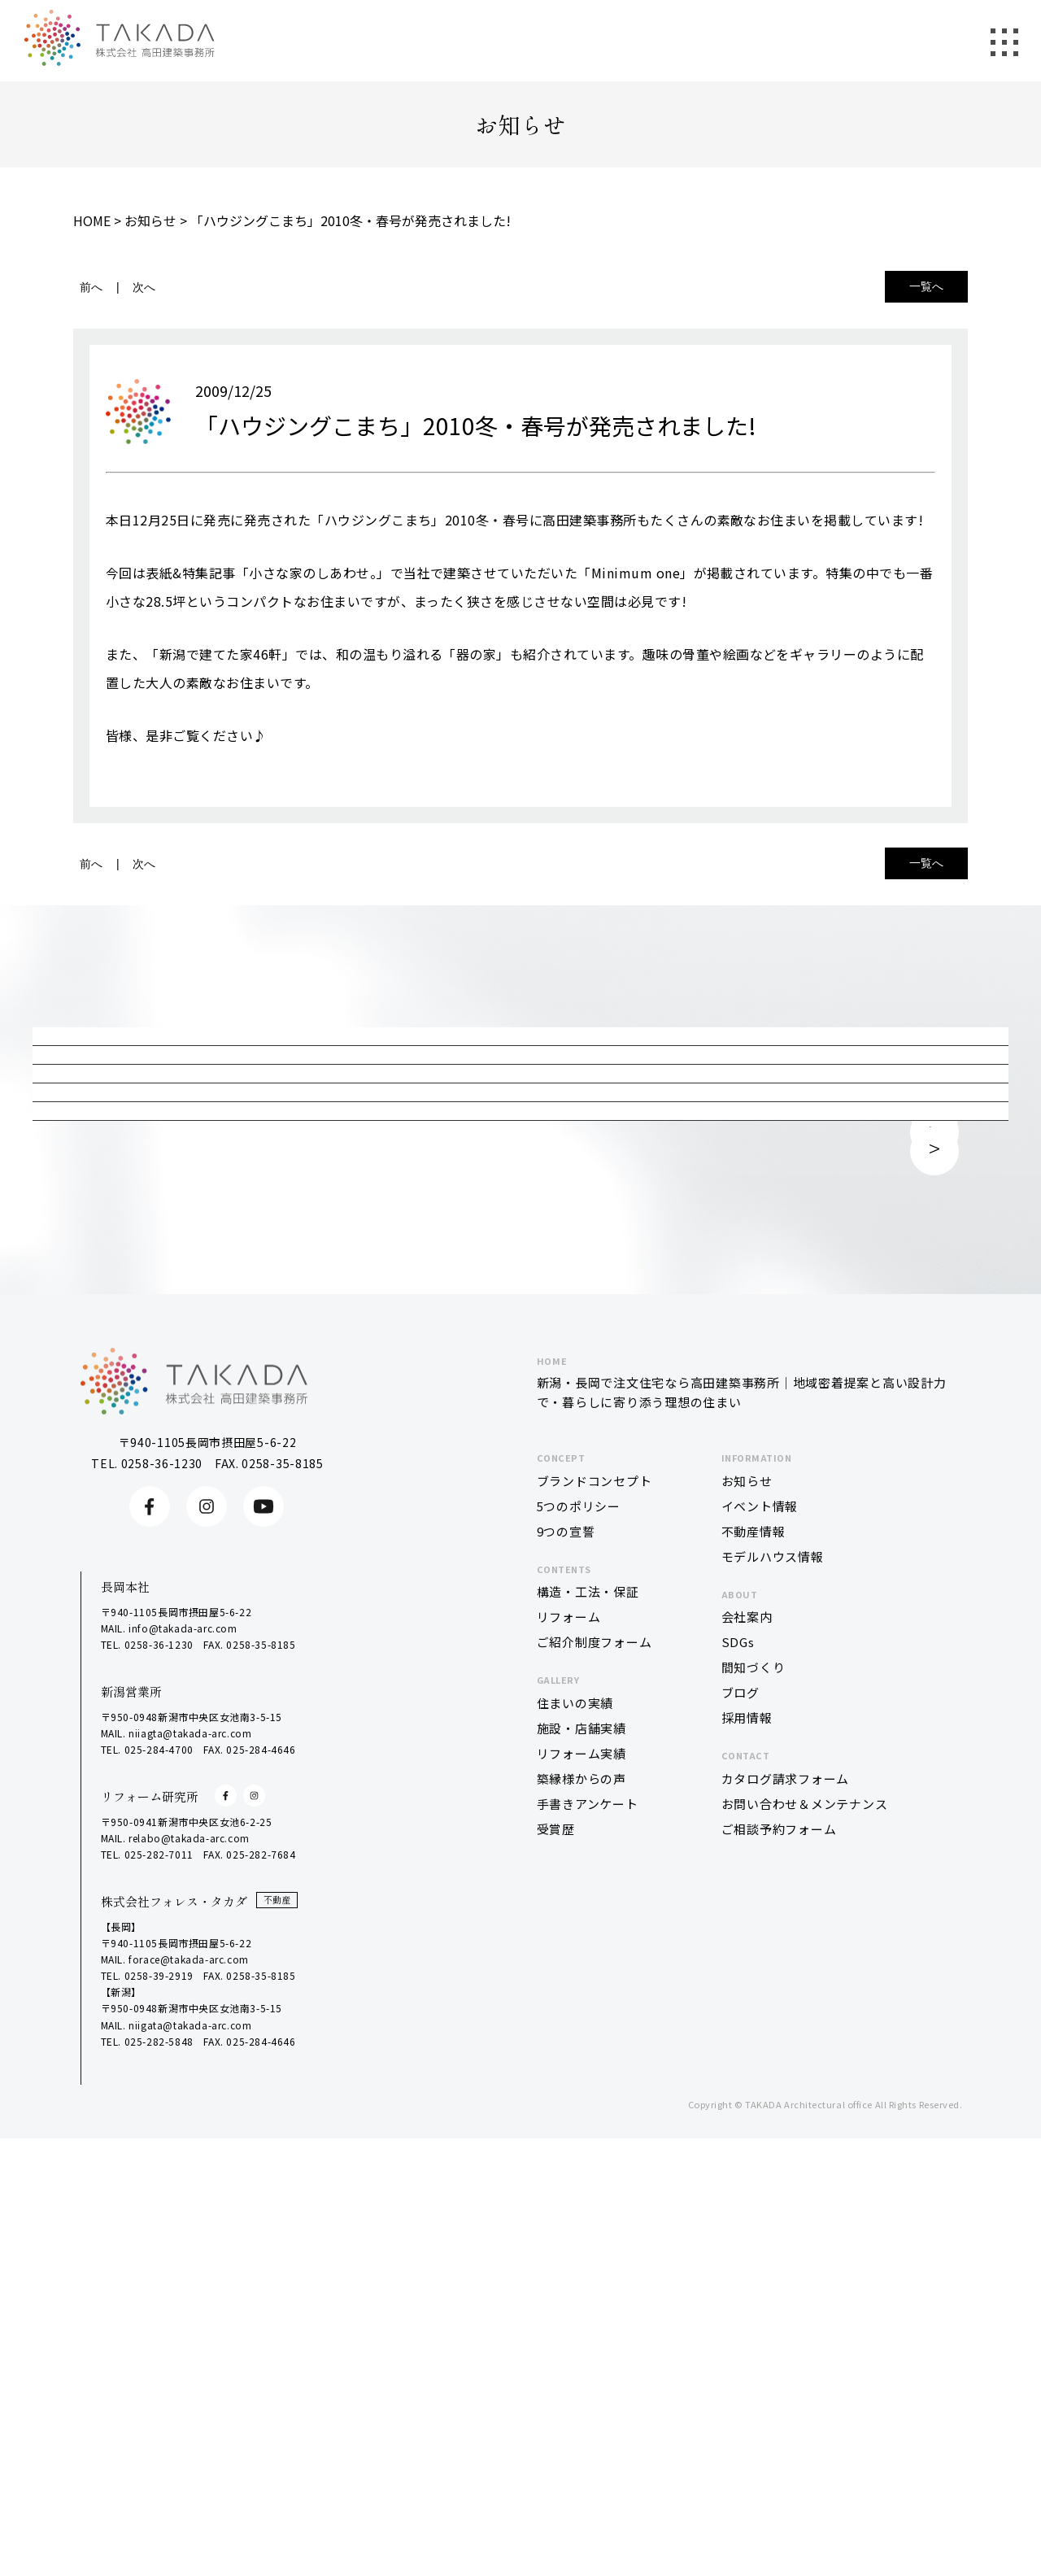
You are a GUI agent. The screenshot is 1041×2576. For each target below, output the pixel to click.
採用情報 (747, 2177)
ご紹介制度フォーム (594, 2102)
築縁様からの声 (581, 2238)
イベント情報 (760, 1965)
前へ (91, 287)
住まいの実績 (575, 2163)
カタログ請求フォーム (785, 2238)
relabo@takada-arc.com (189, 2298)
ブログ (740, 2152)
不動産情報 (753, 1990)
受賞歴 (556, 2289)
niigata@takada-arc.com (189, 2484)
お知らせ (747, 1940)
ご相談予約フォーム (779, 2289)
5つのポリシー (579, 1965)
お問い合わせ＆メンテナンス (804, 2264)
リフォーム (569, 2077)
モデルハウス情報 (772, 2016)
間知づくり (753, 2127)
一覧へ (926, 286)
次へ (144, 287)
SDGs (738, 2102)
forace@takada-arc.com (188, 2419)
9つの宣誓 (566, 1990)
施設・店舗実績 (581, 2188)
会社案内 (747, 2077)
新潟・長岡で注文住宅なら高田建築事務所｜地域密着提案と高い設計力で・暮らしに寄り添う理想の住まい (744, 1842)
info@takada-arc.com (182, 2088)
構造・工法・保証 (588, 2051)
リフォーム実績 (581, 2213)
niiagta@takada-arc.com (189, 2193)
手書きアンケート (587, 2264)
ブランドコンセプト (594, 1940)
